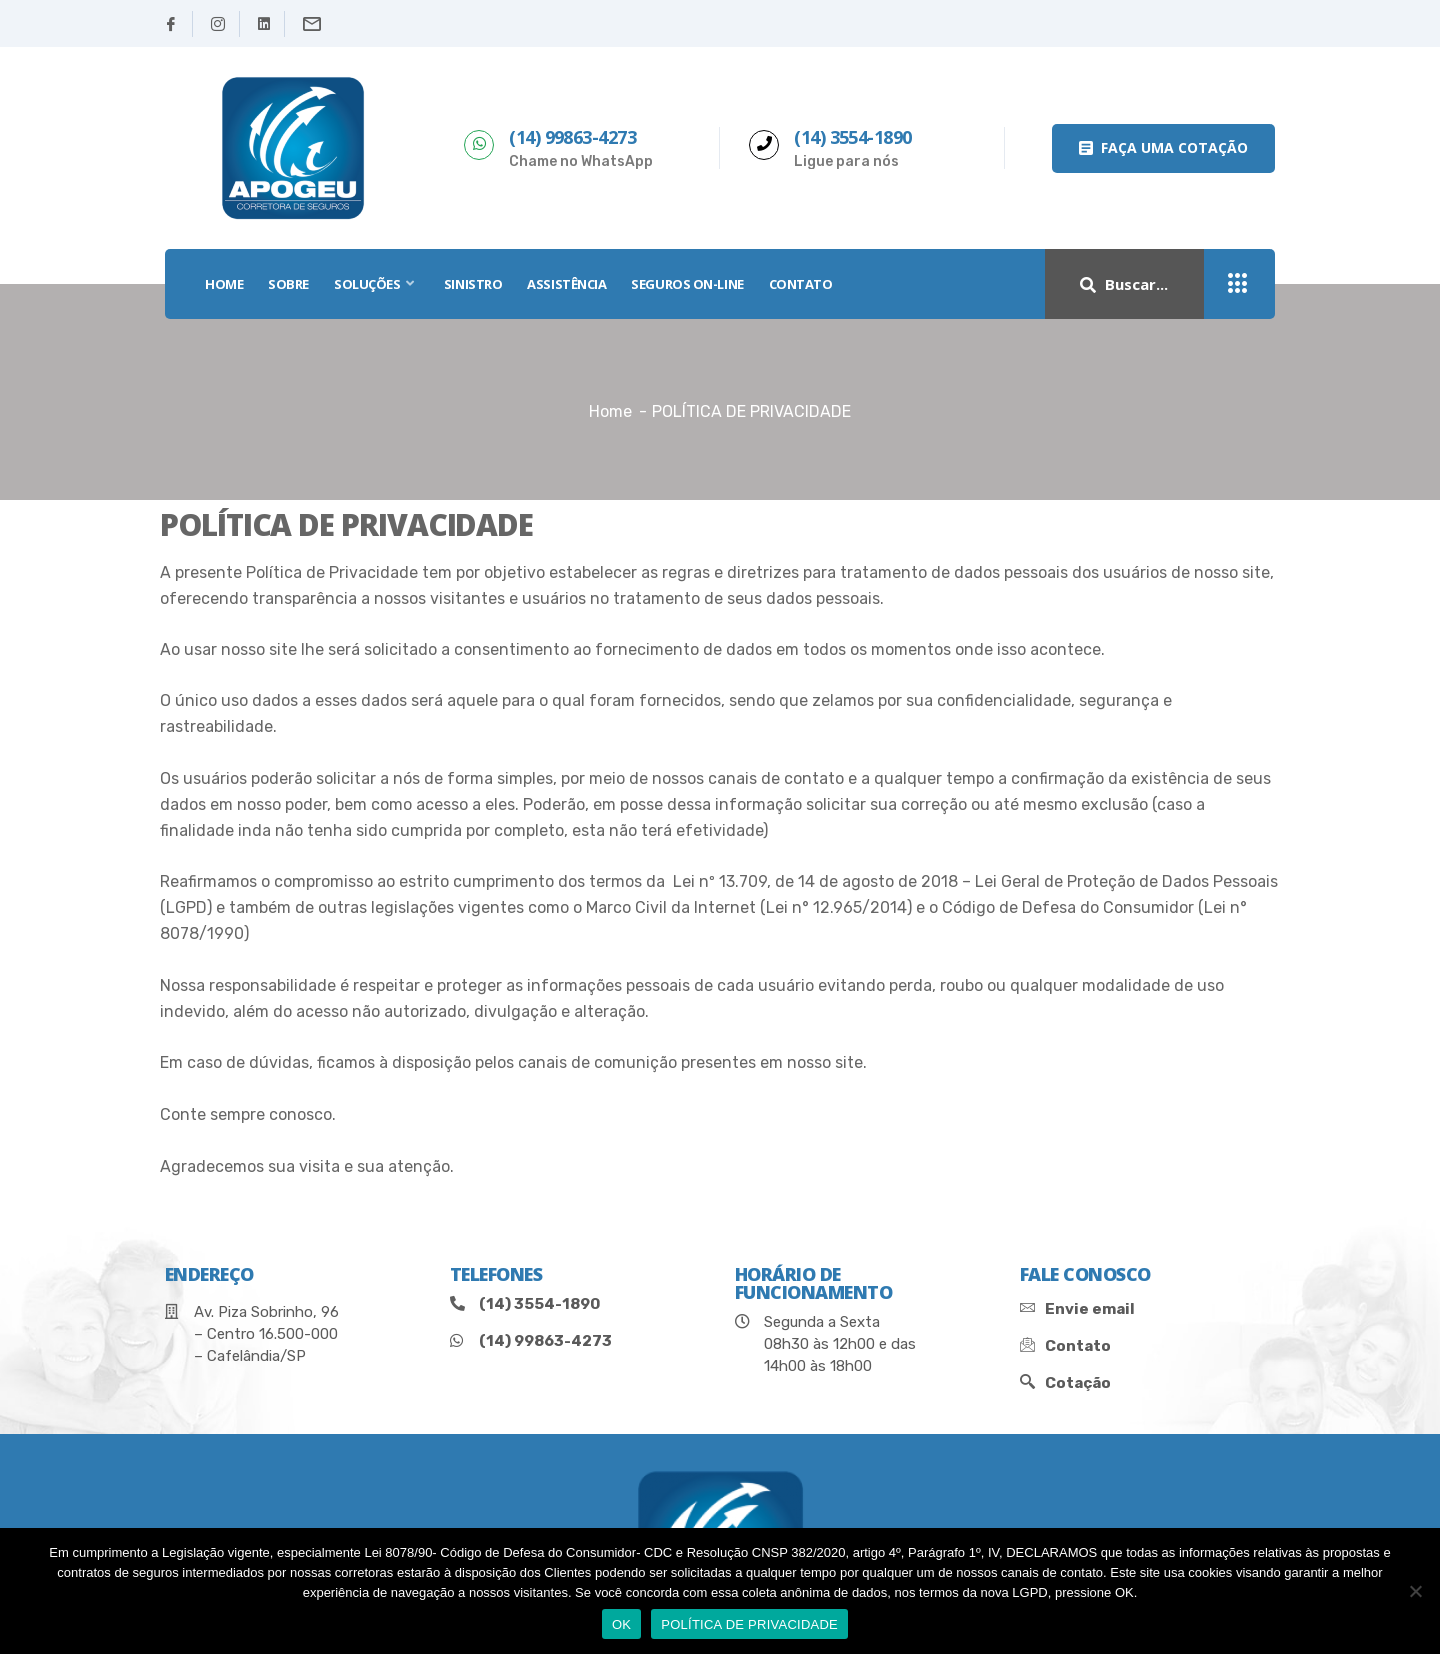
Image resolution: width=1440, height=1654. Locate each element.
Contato (801, 284)
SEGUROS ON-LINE (687, 284)
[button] (1163, 148)
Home (610, 411)
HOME (224, 284)
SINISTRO (473, 284)
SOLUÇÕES (376, 284)
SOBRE (288, 284)
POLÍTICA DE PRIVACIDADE (749, 1624)
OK (621, 1624)
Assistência (566, 284)
